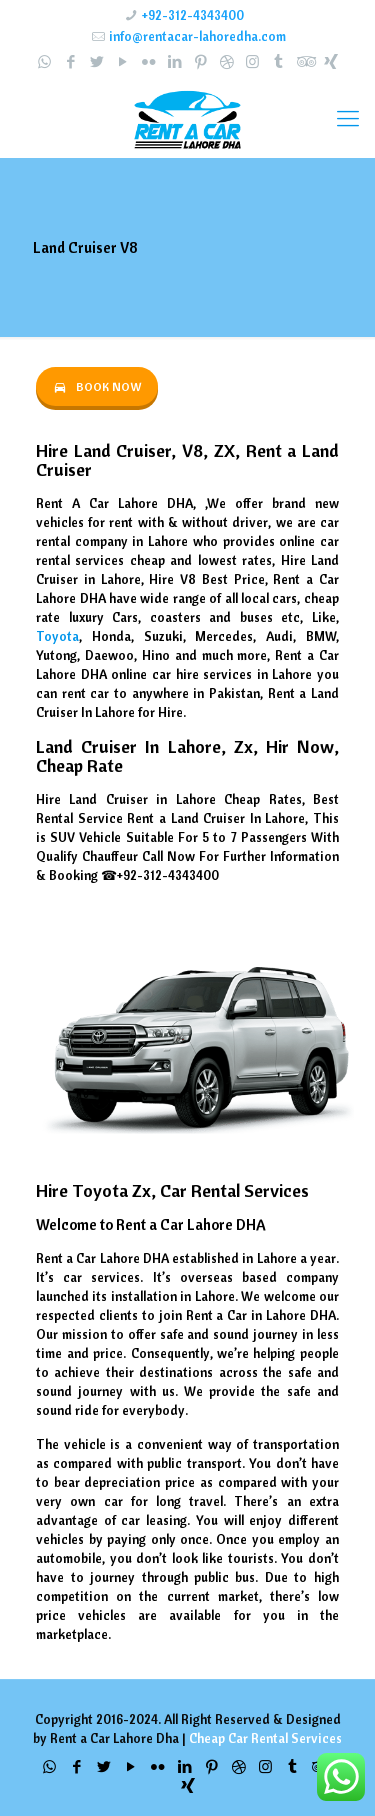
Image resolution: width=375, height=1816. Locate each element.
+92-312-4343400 (193, 15)
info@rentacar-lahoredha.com (197, 36)
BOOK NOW (97, 386)
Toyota (57, 636)
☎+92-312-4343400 (160, 875)
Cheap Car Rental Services (265, 1738)
